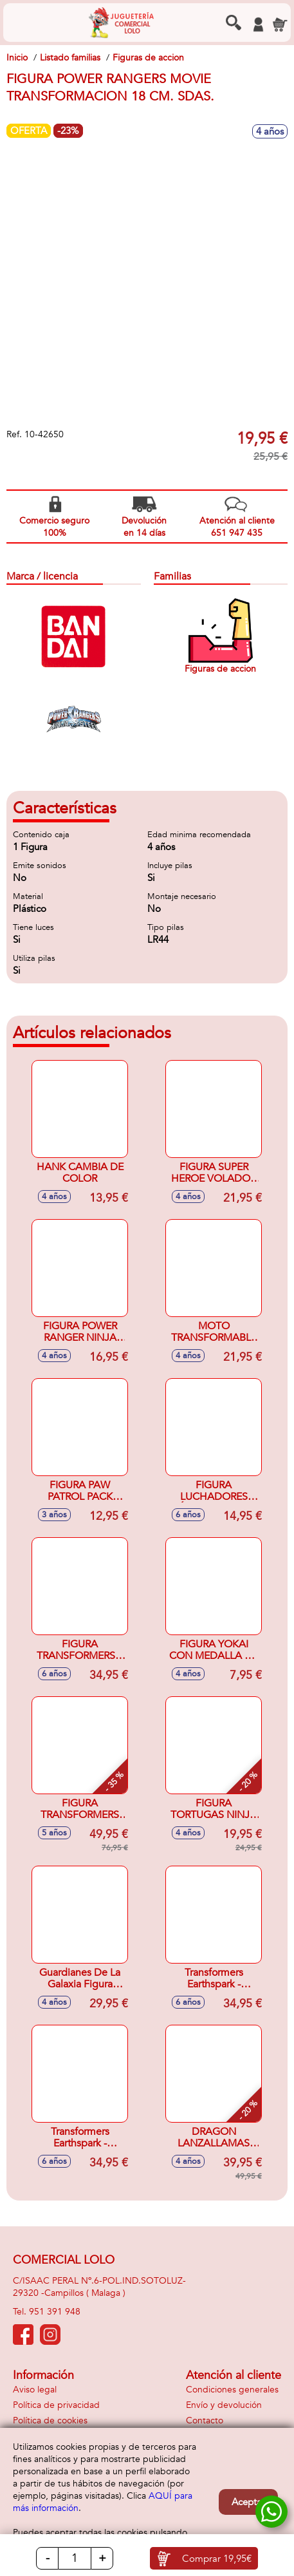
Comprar (217, 2558)
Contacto (204, 2420)
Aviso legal (35, 2389)
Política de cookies (50, 2420)
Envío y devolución (224, 2405)
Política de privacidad (56, 2405)
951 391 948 (54, 2312)
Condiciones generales (232, 2389)
